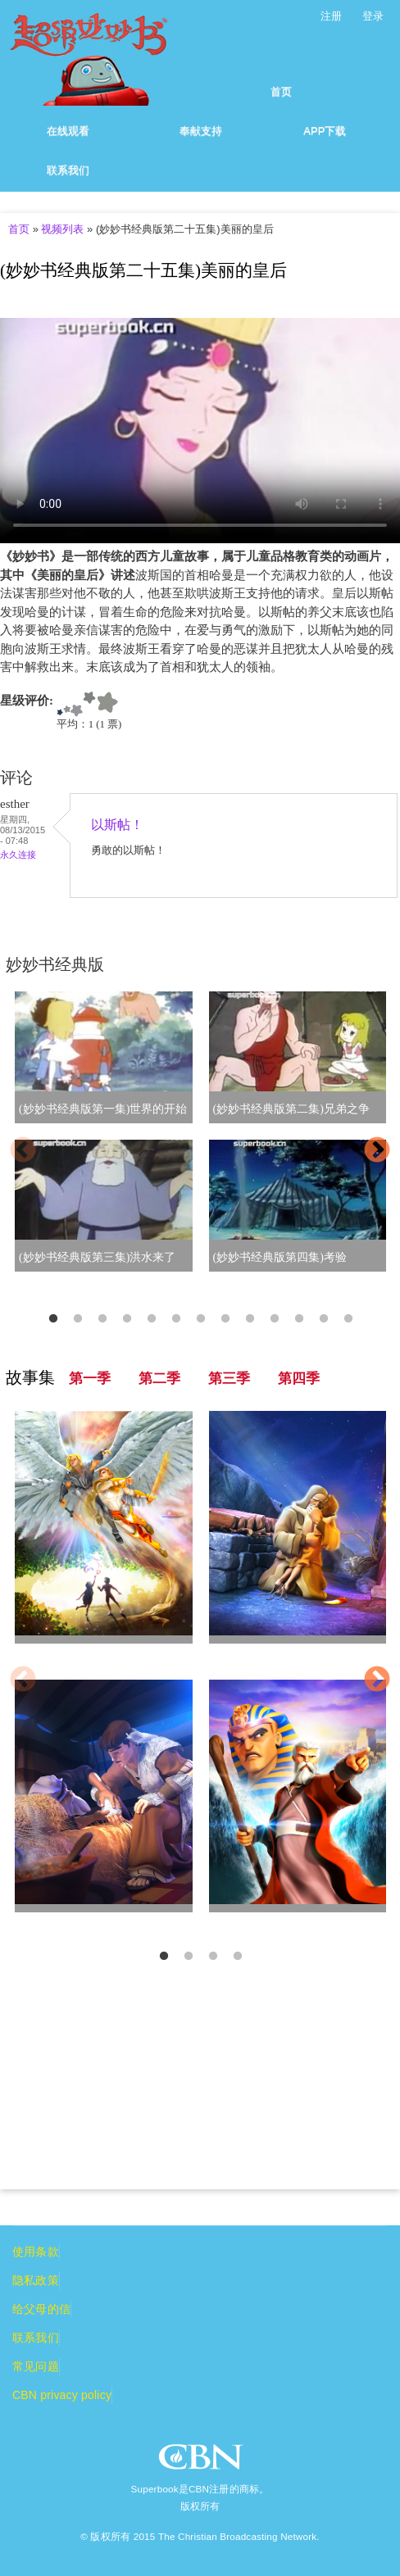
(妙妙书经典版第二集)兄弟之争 (291, 1109)
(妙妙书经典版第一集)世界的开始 (103, 1109)
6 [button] (176, 1319)
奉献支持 (201, 131)
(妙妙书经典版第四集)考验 (280, 1257)
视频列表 (62, 229)
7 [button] (201, 1319)
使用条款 (35, 2251)
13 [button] (348, 1319)
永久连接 (18, 854)
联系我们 (68, 170)
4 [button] (127, 1319)
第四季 (299, 1378)
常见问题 (35, 2366)
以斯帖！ (117, 824)
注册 (331, 16)
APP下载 (324, 131)
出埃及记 (236, 1922)
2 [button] (78, 1319)
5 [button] (151, 1319)
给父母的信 (41, 2308)
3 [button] (102, 1319)
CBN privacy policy (61, 2394)
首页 (281, 91)
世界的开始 (47, 1653)
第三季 (229, 1378)
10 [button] (274, 1319)
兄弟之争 (42, 1922)
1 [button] (53, 1319)
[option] (200, 1141)
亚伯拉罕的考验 (253, 1653)
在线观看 (68, 131)
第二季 (159, 1378)
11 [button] (299, 1319)
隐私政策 (35, 2280)
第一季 (90, 1378)
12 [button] (324, 1319)
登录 (373, 16)
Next (377, 1151)
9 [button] (250, 1319)
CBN (203, 2461)
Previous (23, 1151)
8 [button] (225, 1319)
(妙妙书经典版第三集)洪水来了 (97, 1257)
